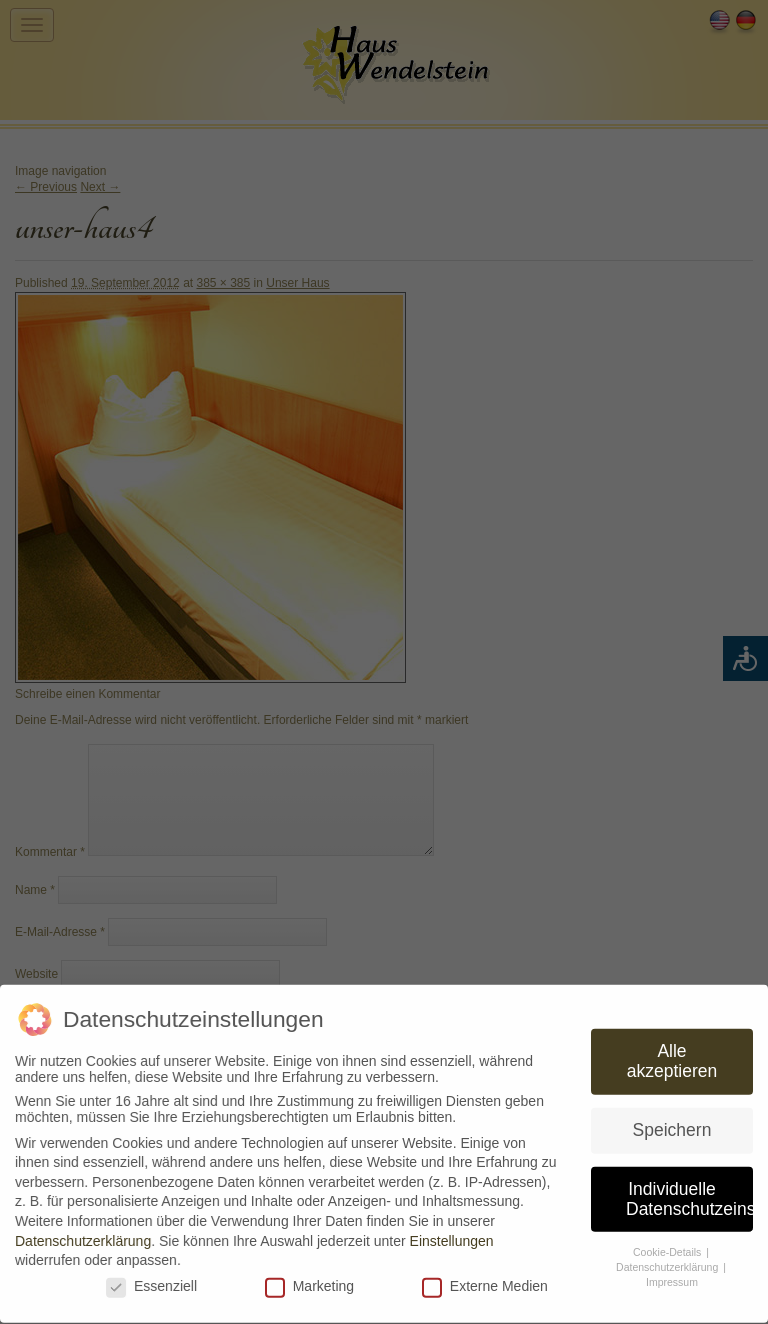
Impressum (672, 1273)
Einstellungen (452, 1232)
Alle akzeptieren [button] (672, 1053)
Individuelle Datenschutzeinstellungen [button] (689, 1190)
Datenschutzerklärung (83, 1232)
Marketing (309, 1277)
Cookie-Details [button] (668, 1244)
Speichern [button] (672, 1121)
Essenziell (151, 1277)
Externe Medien (485, 1277)
